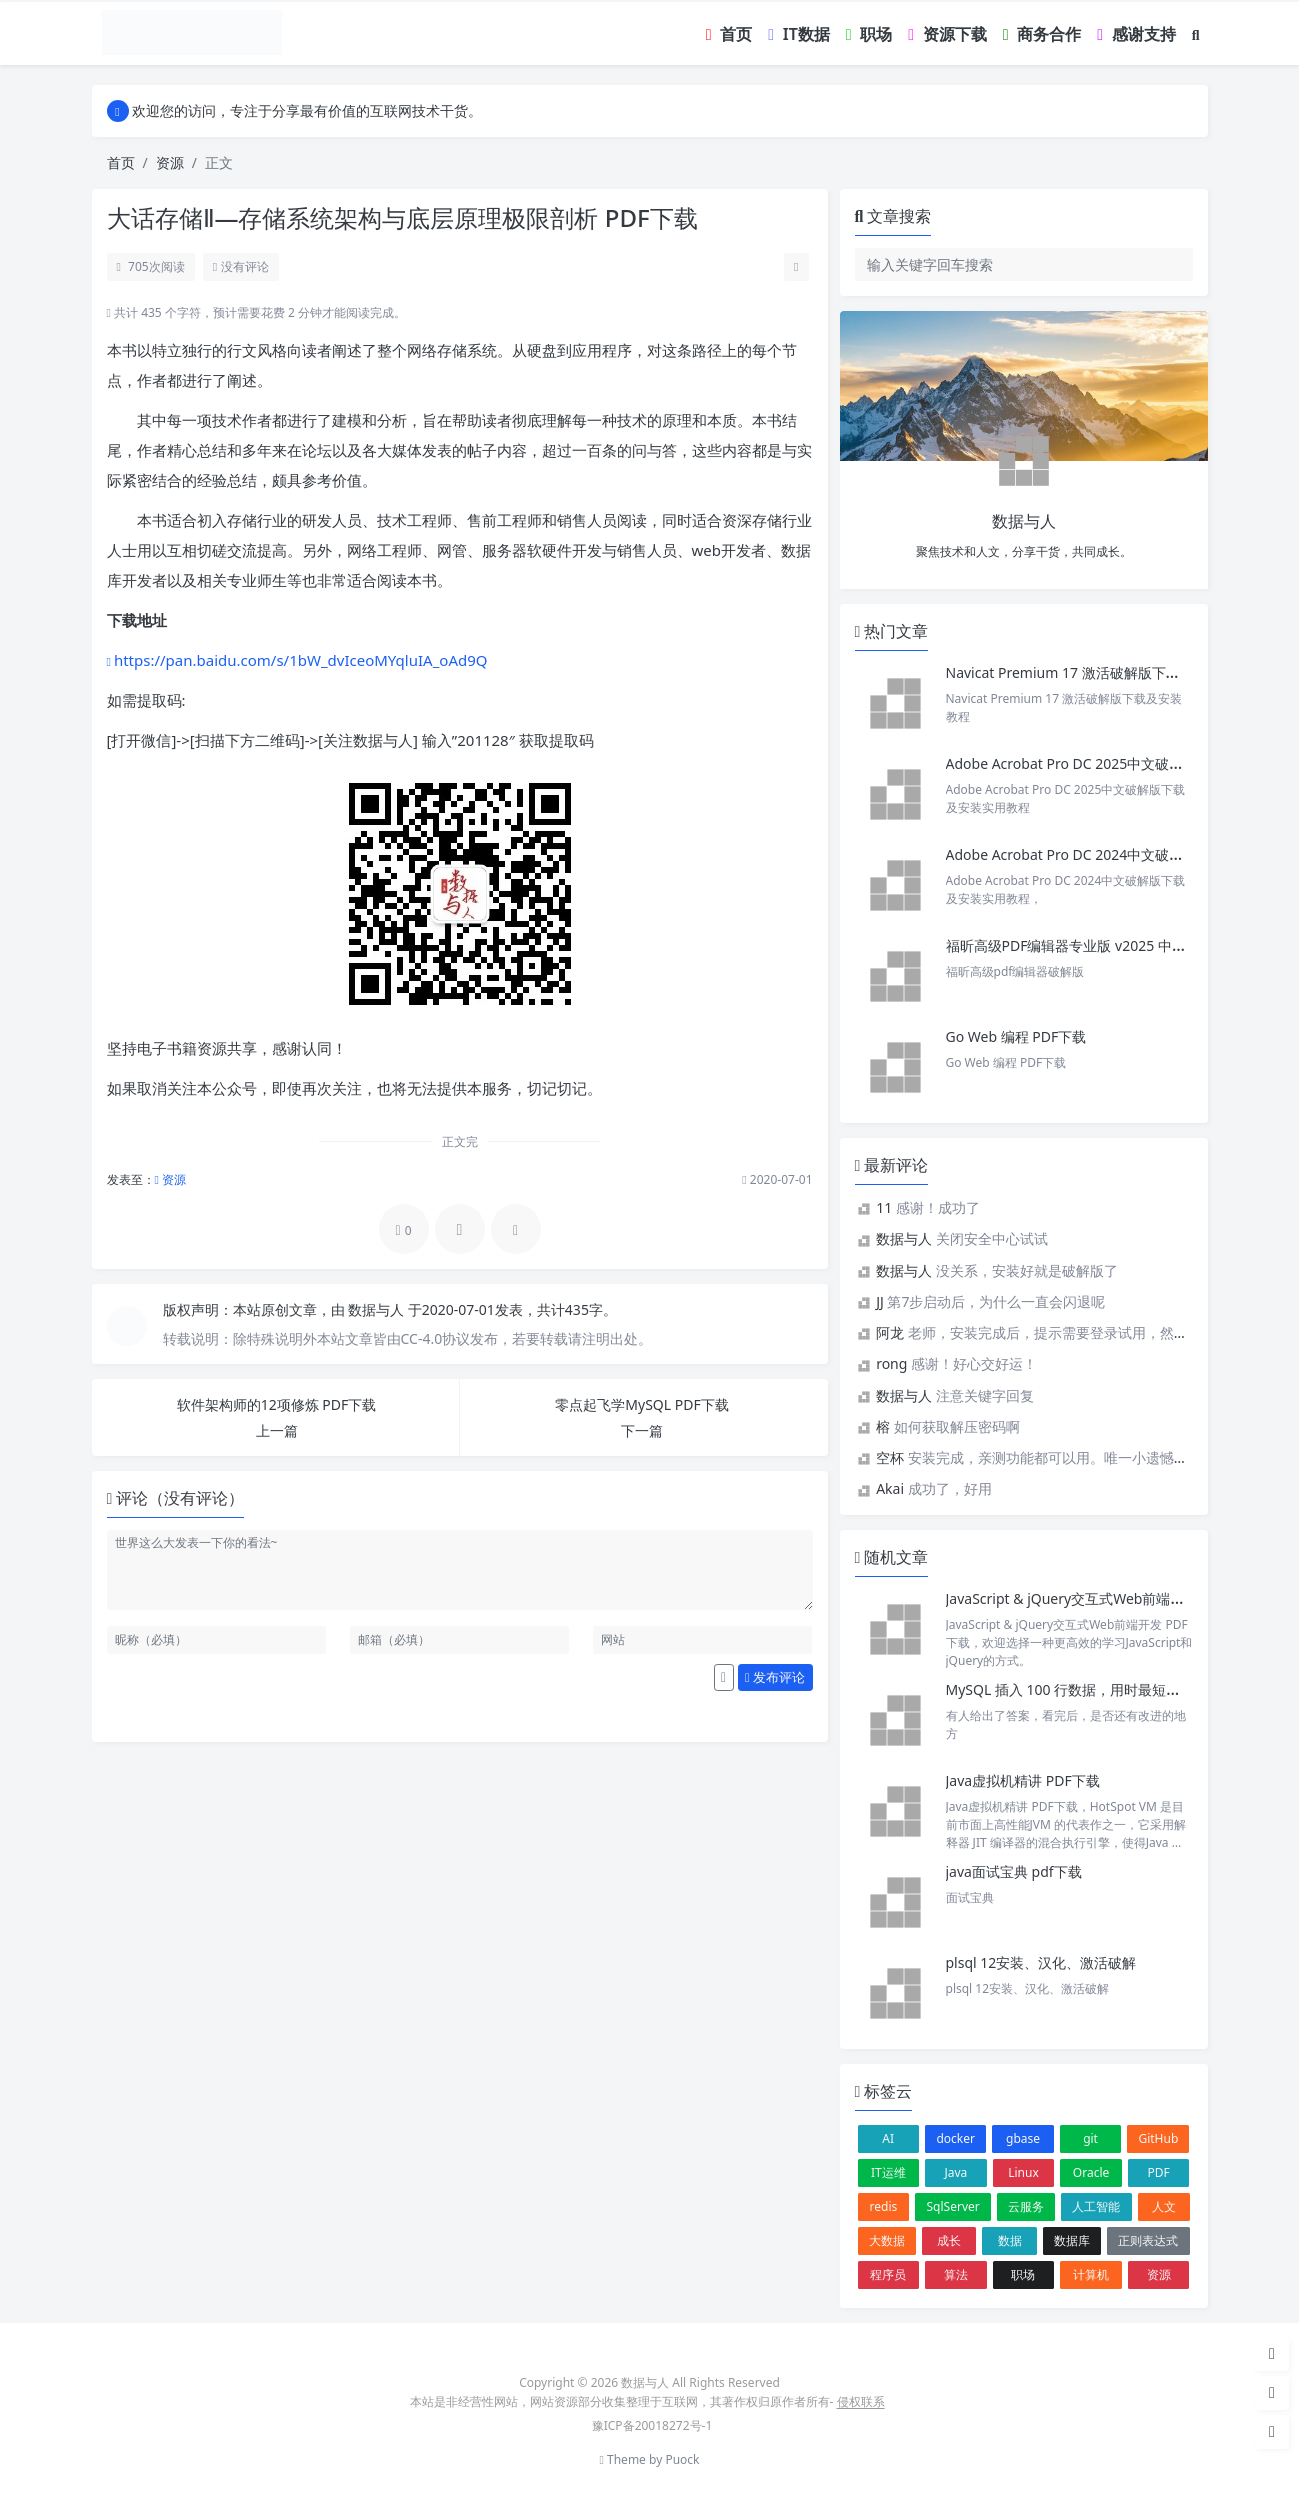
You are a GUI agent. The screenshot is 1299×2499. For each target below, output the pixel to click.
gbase (1023, 2138)
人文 (1164, 2206)
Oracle (1091, 2172)
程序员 (888, 2274)
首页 (121, 162)
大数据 (887, 2240)
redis (884, 2206)
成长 (949, 2240)
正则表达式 (1148, 2240)
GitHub (1158, 2138)
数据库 (1072, 2240)
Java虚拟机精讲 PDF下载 (1023, 1780)
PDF (1159, 2172)
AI (888, 2138)
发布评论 (775, 1677)
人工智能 (1096, 2206)
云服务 (1026, 2206)
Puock (682, 2459)
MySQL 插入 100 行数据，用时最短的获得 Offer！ (1103, 1689)
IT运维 (888, 2172)
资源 (170, 162)
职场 (1023, 2274)
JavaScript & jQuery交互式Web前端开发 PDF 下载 (1103, 1598)
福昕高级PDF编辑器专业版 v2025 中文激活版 (1087, 945)
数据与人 (378, 1309)
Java (955, 2172)
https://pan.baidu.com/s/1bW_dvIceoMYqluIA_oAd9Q (301, 660)
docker (955, 2138)
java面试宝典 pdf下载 (1014, 1871)
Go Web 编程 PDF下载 (1016, 1036)
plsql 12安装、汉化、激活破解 (1041, 1962)
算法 (956, 2274)
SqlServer (953, 2206)
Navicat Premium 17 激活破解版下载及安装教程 (1100, 672)
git (1090, 2138)
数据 (1010, 2240)
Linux (1023, 2172)
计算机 (1091, 2274)
